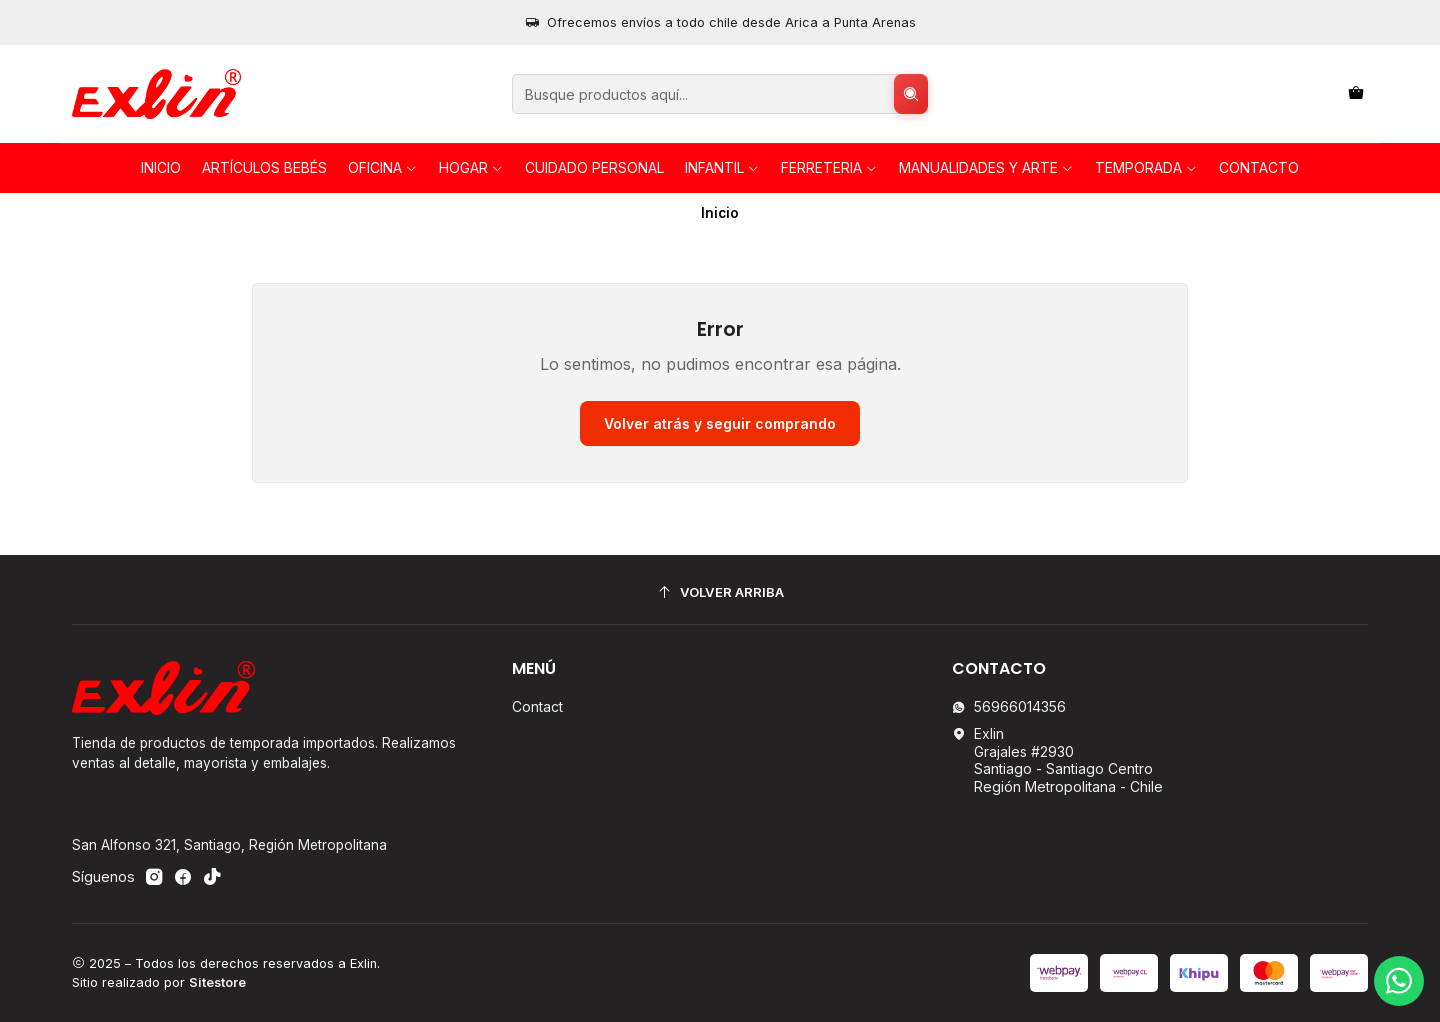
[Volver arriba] (720, 592)
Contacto (1259, 167)
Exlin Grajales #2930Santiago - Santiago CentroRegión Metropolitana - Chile (1057, 760)
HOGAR (471, 167)
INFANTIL (722, 167)
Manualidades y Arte (986, 167)
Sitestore (217, 982)
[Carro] (1356, 94)
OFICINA (383, 167)
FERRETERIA (829, 167)
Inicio (161, 167)
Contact (537, 706)
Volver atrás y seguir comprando (720, 423)
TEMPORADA (1146, 167)
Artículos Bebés (264, 167)
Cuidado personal (594, 167)
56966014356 (1009, 706)
